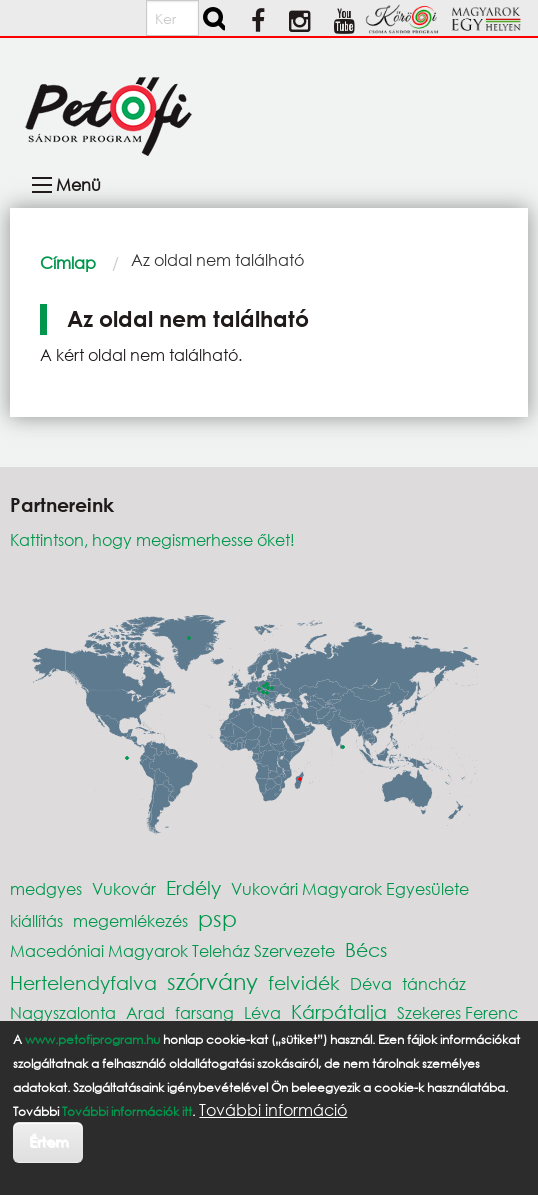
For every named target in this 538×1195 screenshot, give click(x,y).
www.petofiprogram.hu (92, 1039)
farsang (204, 1012)
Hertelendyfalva (83, 982)
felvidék (304, 982)
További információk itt (127, 1111)
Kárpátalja (339, 1011)
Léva (262, 1012)
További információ (273, 1110)
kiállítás (36, 920)
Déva (371, 983)
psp (217, 918)
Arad (145, 1012)
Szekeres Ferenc (457, 1012)
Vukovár (124, 888)
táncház (434, 983)
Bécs (366, 949)
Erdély (193, 887)
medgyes (46, 888)
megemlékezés (130, 920)
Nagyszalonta (63, 1012)
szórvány (212, 981)
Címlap (68, 262)
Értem (48, 1141)
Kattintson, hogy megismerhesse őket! (152, 539)
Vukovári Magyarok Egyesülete (350, 888)
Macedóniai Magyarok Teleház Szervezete (172, 950)
